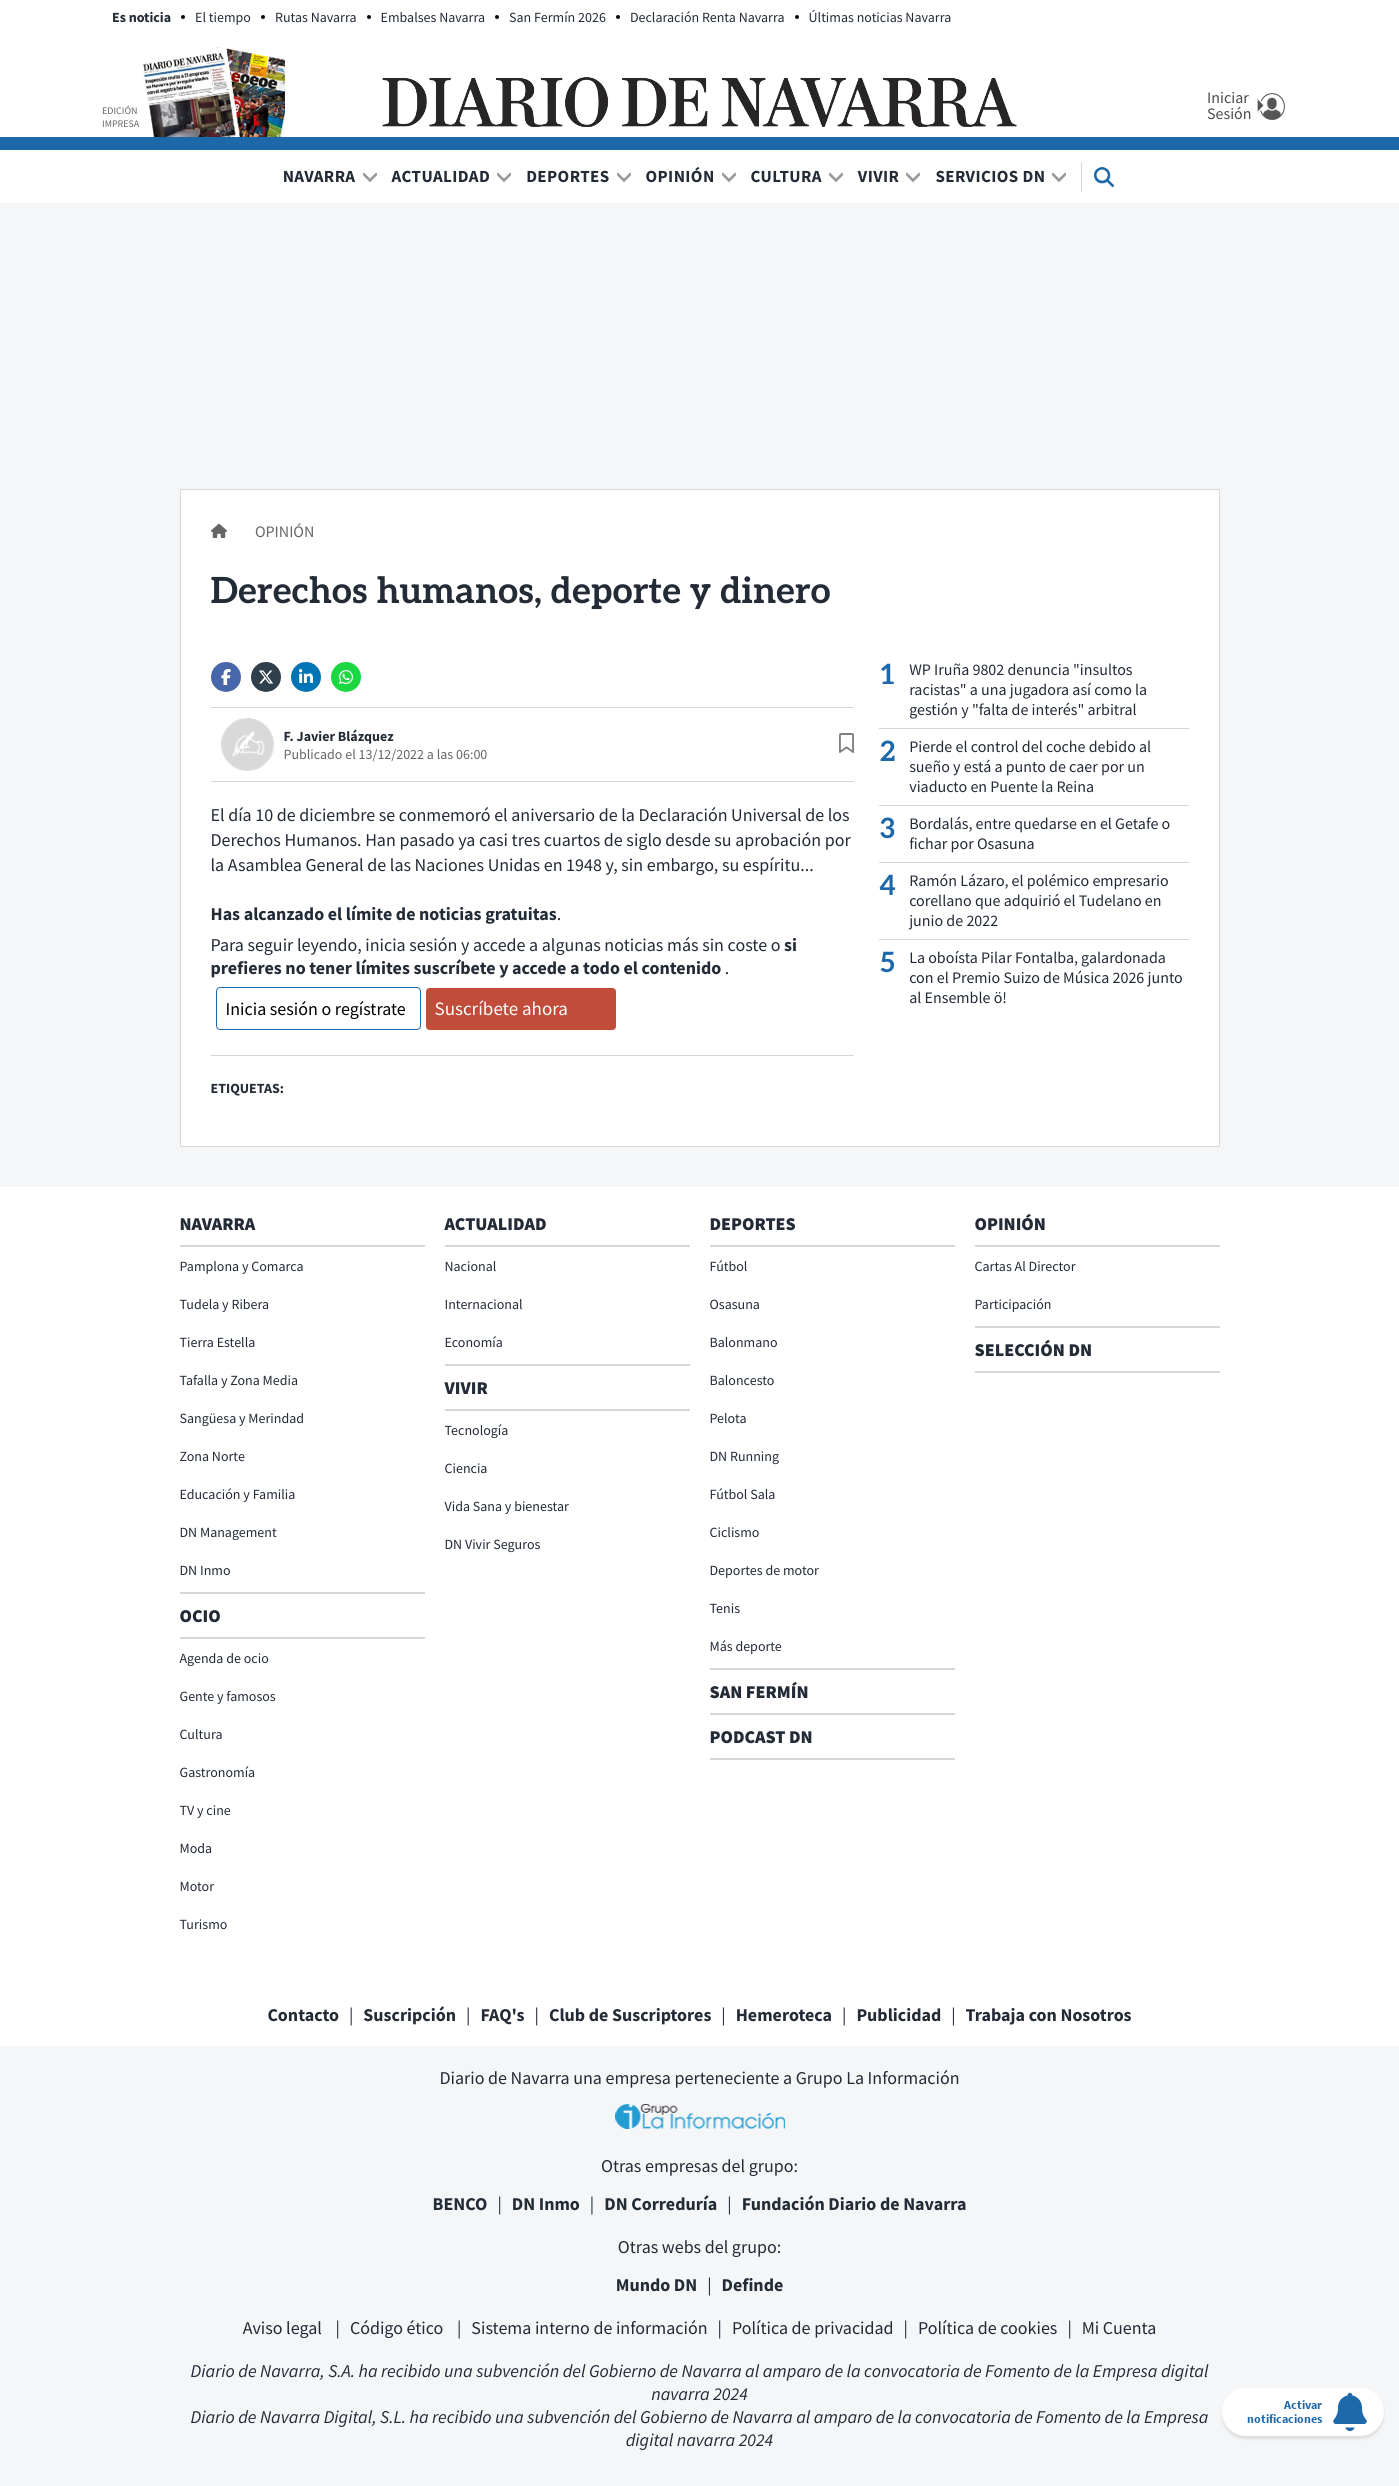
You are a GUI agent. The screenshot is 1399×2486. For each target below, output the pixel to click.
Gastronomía (218, 1772)
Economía (474, 1342)
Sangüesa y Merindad (242, 1418)
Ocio (200, 1615)
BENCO (460, 2203)
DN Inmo (205, 1570)
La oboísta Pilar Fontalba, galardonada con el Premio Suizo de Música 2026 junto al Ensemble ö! (1046, 978)
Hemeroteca (784, 2014)
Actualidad (441, 176)
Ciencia (466, 1468)
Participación (1013, 1304)
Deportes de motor (764, 1570)
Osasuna (735, 1304)
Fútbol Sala (743, 1494)
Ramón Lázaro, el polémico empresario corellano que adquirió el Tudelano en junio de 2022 (1039, 901)
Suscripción (409, 2014)
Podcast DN (761, 1736)
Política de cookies (987, 2327)
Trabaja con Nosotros (1049, 2014)
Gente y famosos (228, 1696)
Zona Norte (212, 1456)
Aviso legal (284, 2327)
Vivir (879, 176)
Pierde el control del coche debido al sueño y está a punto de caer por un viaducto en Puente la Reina (1030, 767)
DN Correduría (660, 2203)
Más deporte (746, 1646)
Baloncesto (742, 1380)
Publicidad (898, 2014)
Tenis (725, 1608)
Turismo (204, 1924)
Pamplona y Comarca (242, 1266)
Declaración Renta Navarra (707, 17)
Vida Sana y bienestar (507, 1506)
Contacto (303, 2014)
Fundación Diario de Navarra (854, 2203)
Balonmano (744, 1342)
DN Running (745, 1456)
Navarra (319, 176)
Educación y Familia (238, 1494)
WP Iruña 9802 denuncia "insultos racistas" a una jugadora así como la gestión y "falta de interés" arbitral (1028, 690)
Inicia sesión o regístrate (316, 1008)
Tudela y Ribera (225, 1304)
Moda (196, 1848)
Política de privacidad (813, 2327)
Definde (753, 2284)
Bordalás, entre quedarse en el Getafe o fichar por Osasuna (1039, 834)
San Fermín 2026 (557, 17)
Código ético (398, 2327)
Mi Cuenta (1119, 2327)
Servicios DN (990, 176)
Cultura (786, 176)
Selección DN (1034, 1349)
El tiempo (223, 17)
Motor (197, 1886)
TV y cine (205, 1810)
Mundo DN (657, 2284)
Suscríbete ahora (501, 1009)
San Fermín (761, 1691)
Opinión (680, 176)
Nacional (471, 1266)
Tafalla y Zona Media (239, 1380)
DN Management (228, 1532)
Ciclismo (735, 1532)
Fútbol (729, 1266)
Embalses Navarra (433, 17)
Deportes (567, 176)
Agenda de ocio (224, 1658)
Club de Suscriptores (630, 2014)
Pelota (728, 1418)
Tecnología (477, 1430)
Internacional (484, 1304)
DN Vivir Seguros (493, 1544)
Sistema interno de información (589, 2327)
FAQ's (502, 2014)
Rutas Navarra (316, 17)
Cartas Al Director (1025, 1266)
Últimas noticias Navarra (880, 17)
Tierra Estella (218, 1342)
